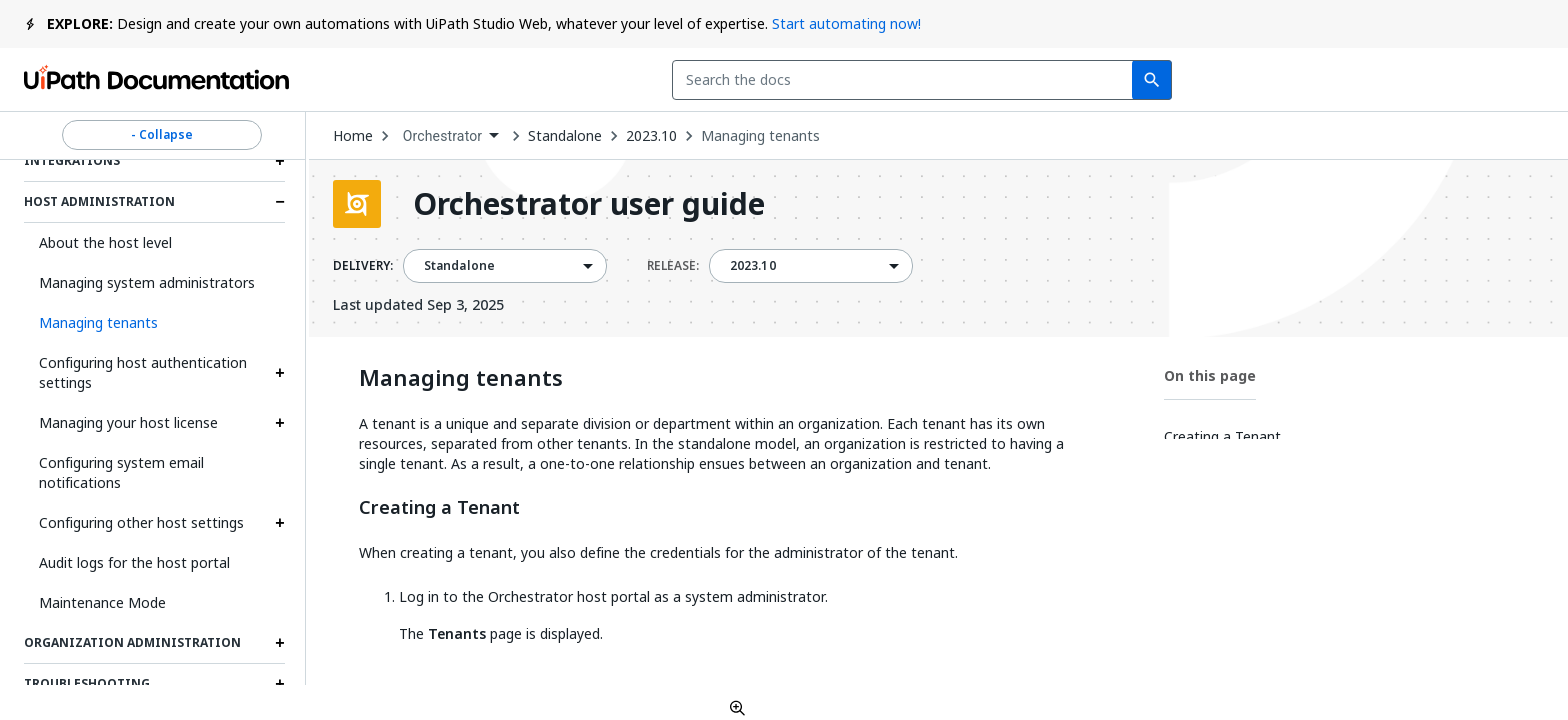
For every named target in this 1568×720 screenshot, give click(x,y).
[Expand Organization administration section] (280, 643)
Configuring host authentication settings (143, 372)
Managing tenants (760, 136)
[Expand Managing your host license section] (280, 423)
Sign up (1497, 80)
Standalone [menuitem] (460, 266)
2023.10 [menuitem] (753, 266)
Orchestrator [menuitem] (443, 136)
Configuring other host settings (141, 522)
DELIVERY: (363, 266)
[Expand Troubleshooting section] (280, 684)
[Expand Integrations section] (280, 161)
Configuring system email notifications (121, 472)
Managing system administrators (147, 282)
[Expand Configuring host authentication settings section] (280, 373)
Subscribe (1275, 80)
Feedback (1133, 80)
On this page (1210, 375)
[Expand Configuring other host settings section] (280, 523)
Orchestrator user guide (589, 204)
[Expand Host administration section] (280, 202)
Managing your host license (128, 422)
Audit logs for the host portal (134, 562)
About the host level (105, 242)
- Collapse (162, 135)
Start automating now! (846, 23)
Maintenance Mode (102, 602)
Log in (1397, 80)
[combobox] (670, 80)
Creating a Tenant (439, 508)
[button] (154, 323)
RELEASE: (673, 266)
